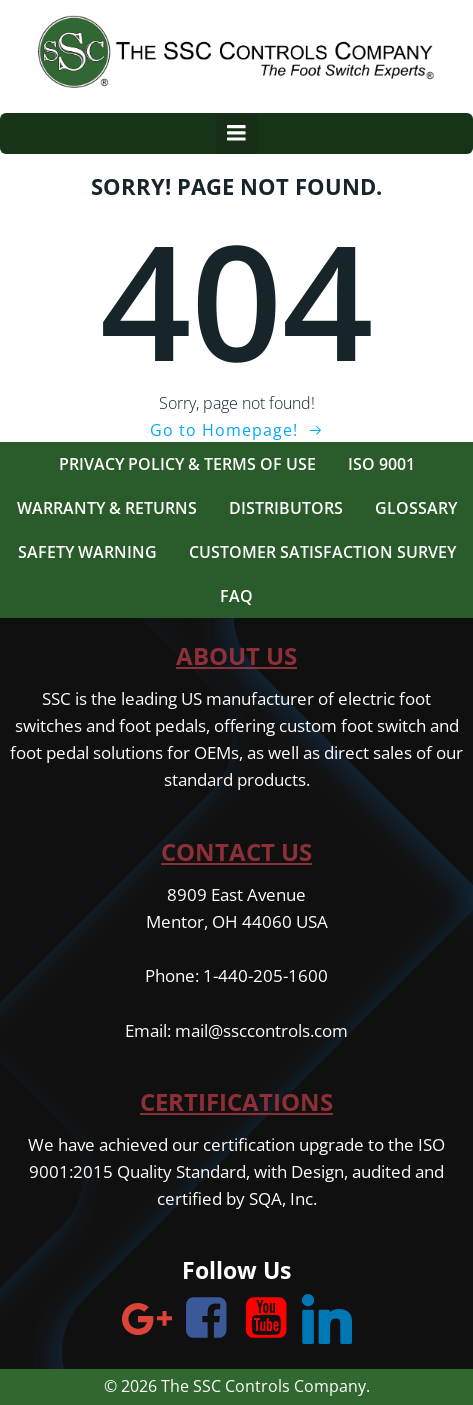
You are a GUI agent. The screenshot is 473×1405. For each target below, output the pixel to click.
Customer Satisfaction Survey (322, 552)
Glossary (416, 508)
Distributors (286, 508)
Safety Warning (87, 552)
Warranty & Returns (107, 508)
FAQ (236, 596)
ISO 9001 (381, 464)
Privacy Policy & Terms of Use (187, 464)
